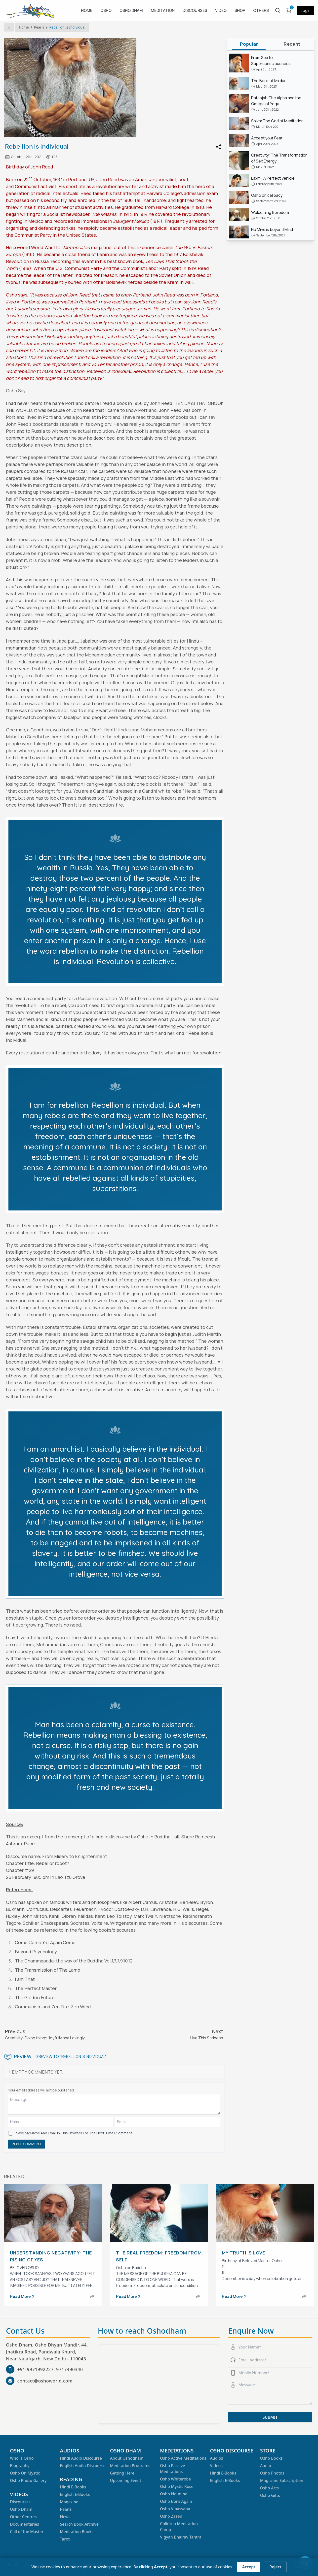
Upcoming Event (125, 2480)
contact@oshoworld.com (45, 2381)
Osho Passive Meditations (172, 2468)
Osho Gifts (270, 2495)
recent (292, 44)
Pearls (39, 27)
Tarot (65, 2539)
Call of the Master (26, 2531)
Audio (265, 2465)
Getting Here (122, 2473)
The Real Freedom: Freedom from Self (159, 2256)
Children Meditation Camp (179, 2526)
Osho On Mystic (25, 2473)
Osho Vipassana (175, 2508)
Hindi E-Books (73, 2487)
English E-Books (75, 2494)
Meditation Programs (130, 2465)
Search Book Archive (79, 2524)
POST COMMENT (26, 2144)
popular (249, 44)
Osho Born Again (176, 2501)
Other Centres (23, 2516)
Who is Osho (22, 2458)
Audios (216, 2458)
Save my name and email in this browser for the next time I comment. (74, 2133)
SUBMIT (270, 2417)
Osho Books (271, 2458)
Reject (275, 2567)
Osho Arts (269, 2488)
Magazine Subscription (281, 2480)
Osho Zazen (171, 2516)
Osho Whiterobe (175, 2479)
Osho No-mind (174, 2494)
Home (24, 27)
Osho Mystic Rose (177, 2486)
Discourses (20, 2502)
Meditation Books (76, 2531)
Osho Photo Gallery (28, 2480)
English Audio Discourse (82, 2465)
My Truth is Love (243, 2253)
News (65, 2516)
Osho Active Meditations (183, 2458)
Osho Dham (21, 2509)
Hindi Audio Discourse (81, 2458)
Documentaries (24, 2524)
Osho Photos (272, 2473)
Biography (19, 2465)
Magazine (69, 2502)
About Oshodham (127, 2458)
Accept (248, 2567)
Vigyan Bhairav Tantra (180, 2537)
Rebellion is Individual (67, 27)
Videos (216, 2465)
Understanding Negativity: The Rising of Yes (51, 2256)
